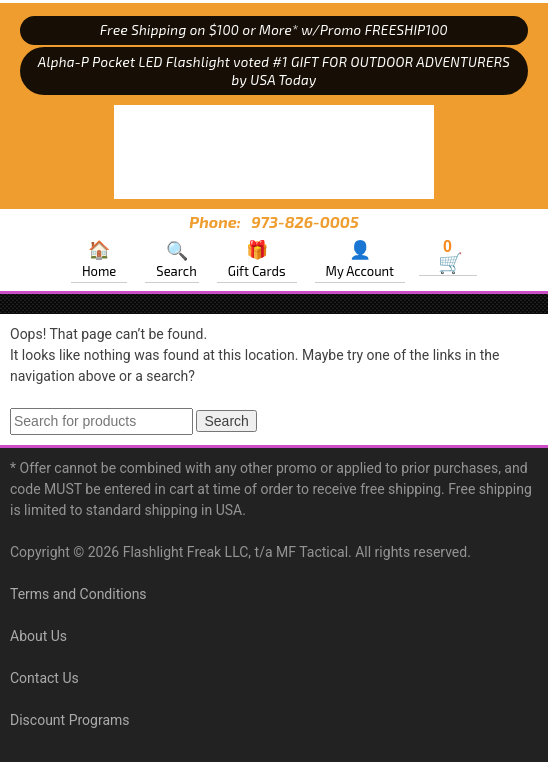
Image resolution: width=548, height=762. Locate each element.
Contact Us (44, 678)
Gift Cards (257, 271)
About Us (38, 636)
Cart (447, 249)
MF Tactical (274, 152)
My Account (360, 271)
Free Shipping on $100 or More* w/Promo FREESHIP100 (274, 30)
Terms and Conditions (78, 594)
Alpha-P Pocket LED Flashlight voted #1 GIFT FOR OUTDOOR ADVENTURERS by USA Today (274, 71)
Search (176, 271)
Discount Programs (70, 720)
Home (99, 271)
